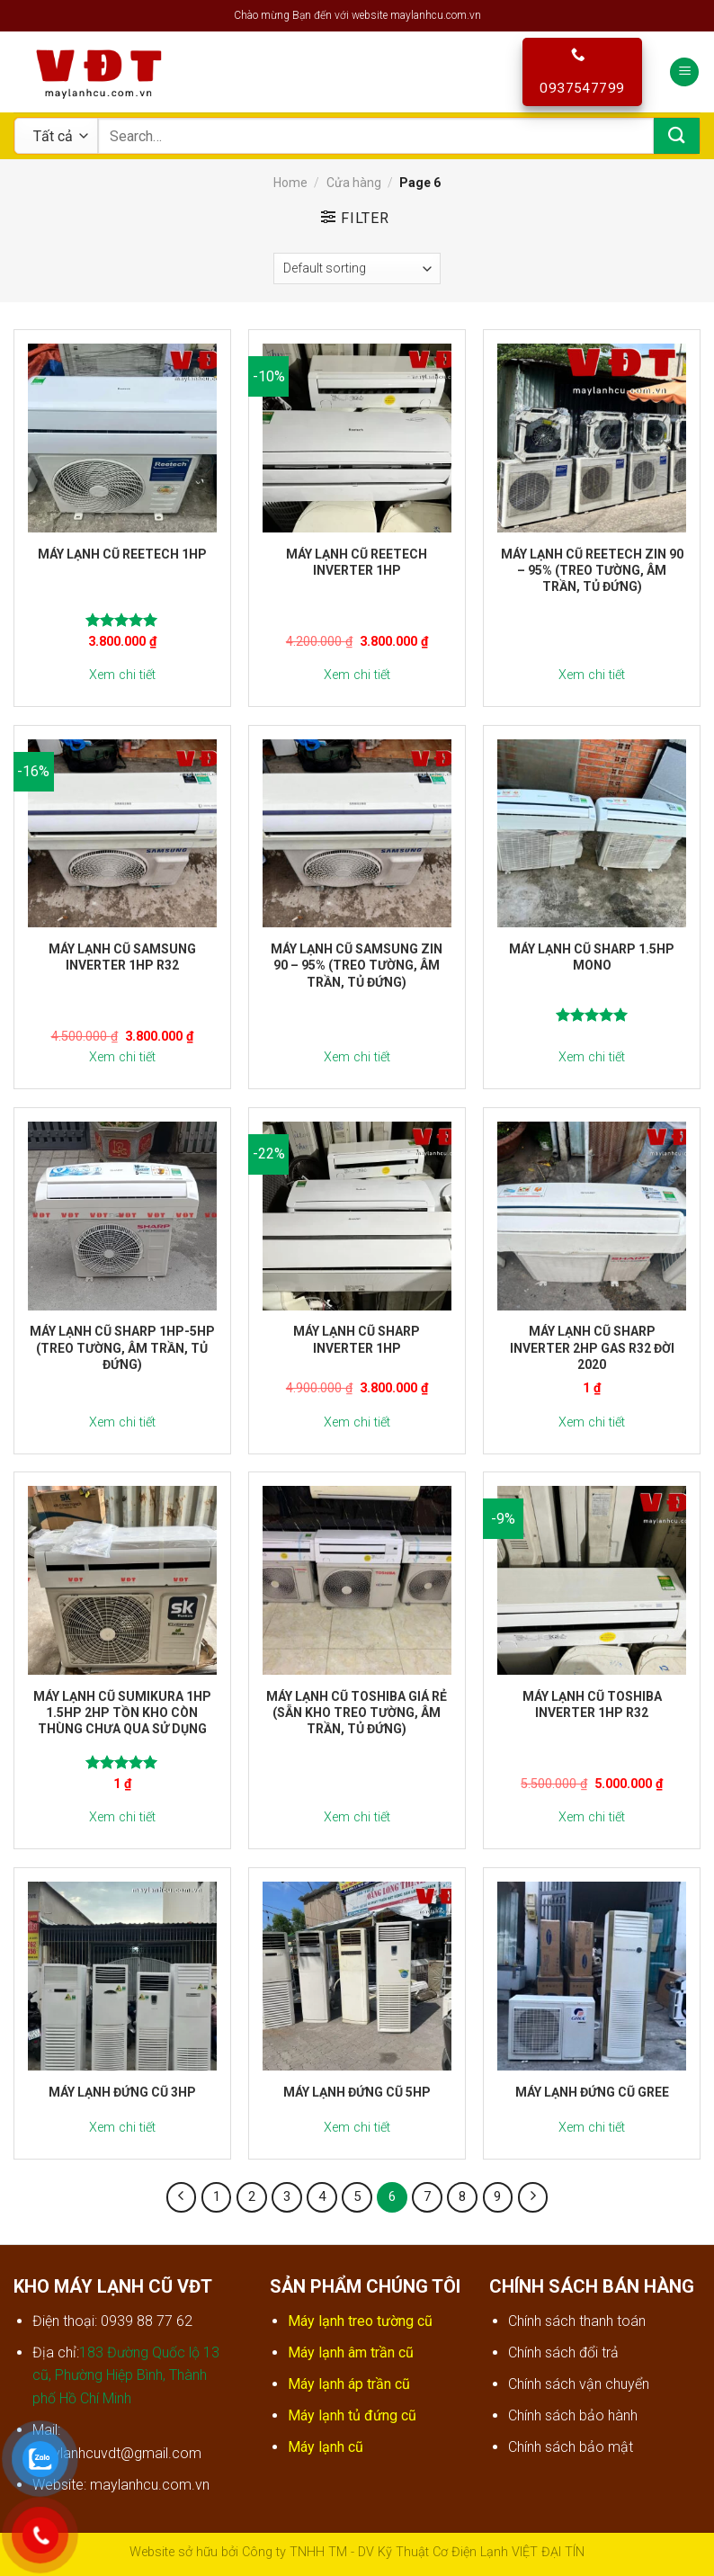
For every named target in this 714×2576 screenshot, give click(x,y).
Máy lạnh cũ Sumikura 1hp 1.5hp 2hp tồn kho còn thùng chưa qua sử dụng (122, 1712)
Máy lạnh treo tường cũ (362, 2321)
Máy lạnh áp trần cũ (351, 2384)
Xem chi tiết (122, 675)
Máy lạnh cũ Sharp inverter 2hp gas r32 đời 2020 (592, 1347)
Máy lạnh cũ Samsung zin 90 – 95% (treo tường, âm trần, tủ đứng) (356, 965)
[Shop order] (357, 268)
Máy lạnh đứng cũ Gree (592, 2092)
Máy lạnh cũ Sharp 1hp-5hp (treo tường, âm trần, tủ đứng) (122, 1347)
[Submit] (677, 136)
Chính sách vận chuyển (578, 2384)
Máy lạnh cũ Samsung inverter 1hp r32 (122, 957)
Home (290, 182)
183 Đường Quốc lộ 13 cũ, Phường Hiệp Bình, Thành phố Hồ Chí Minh (125, 2375)
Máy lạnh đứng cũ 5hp (357, 2092)
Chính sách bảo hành (573, 2415)
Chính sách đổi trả (563, 2352)
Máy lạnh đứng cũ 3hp (122, 2092)
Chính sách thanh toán (577, 2321)
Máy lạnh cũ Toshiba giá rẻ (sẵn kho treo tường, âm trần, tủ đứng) (356, 1712)
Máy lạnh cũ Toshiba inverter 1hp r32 (592, 1704)
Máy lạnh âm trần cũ (352, 2352)
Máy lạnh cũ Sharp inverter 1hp (356, 1339)
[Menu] (684, 72)
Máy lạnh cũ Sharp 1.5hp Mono (591, 957)
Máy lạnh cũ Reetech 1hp (122, 554)
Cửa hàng (353, 182)
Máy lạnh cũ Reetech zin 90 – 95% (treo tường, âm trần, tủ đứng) (592, 570)
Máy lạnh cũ (325, 2446)
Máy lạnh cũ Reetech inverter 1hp (356, 562)
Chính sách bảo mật (570, 2446)
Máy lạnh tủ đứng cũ (354, 2415)
